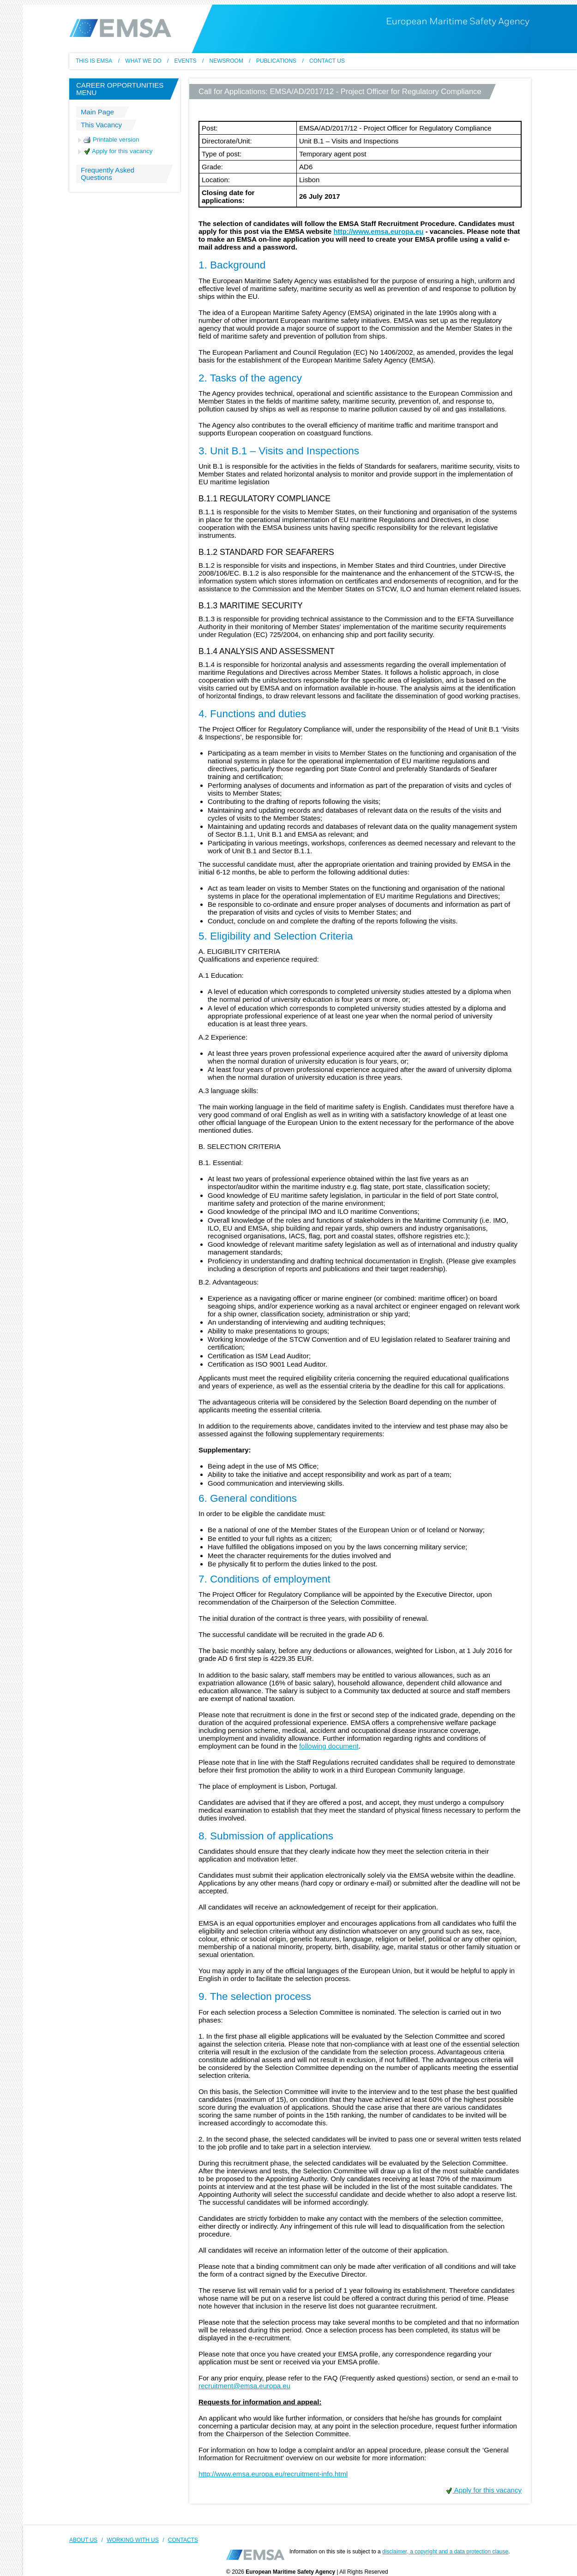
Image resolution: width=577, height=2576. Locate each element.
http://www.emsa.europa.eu (379, 231)
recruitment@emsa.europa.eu (244, 2386)
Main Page (97, 112)
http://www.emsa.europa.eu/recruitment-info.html (273, 2474)
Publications (276, 61)
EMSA (120, 28)
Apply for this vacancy (118, 151)
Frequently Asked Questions (107, 173)
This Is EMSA (94, 61)
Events (185, 61)
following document (329, 1746)
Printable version (111, 139)
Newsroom (226, 61)
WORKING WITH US (133, 2540)
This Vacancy (101, 125)
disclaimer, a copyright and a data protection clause (445, 2551)
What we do (143, 61)
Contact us (327, 61)
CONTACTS (183, 2540)
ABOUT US (83, 2540)
